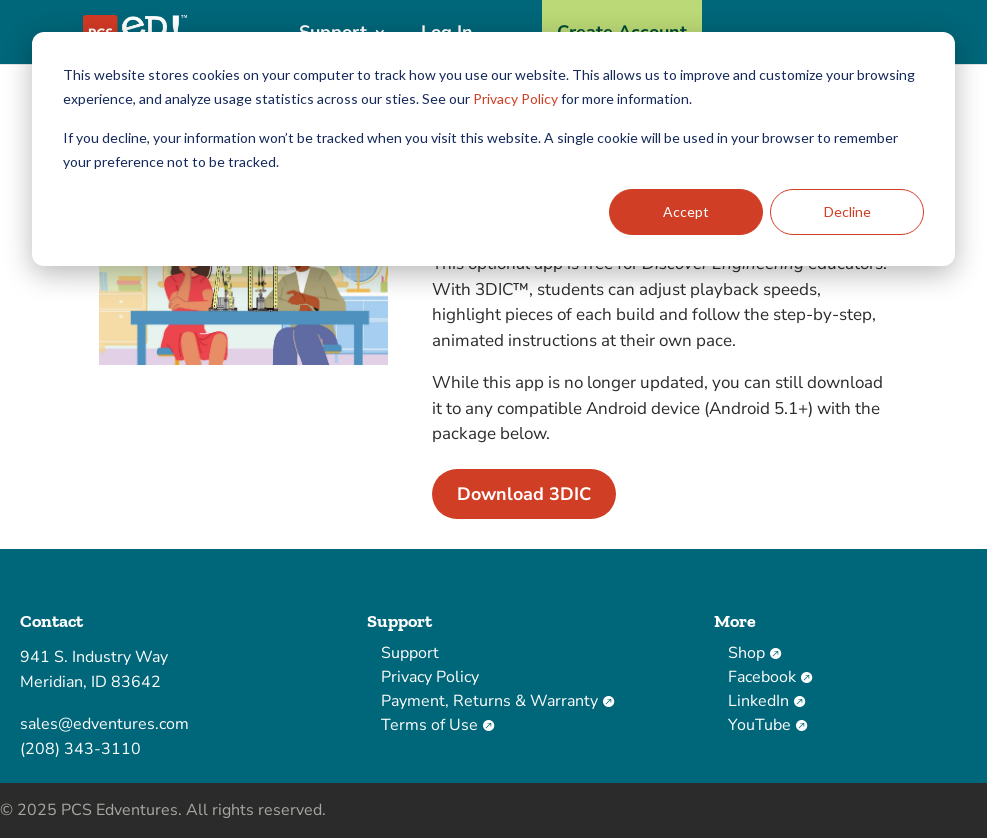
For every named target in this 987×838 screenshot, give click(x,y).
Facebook (770, 677)
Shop (754, 653)
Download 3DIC (524, 494)
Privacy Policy (515, 98)
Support (410, 653)
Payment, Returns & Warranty (497, 701)
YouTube (767, 725)
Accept (686, 211)
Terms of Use (437, 725)
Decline (847, 211)
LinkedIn (766, 701)
